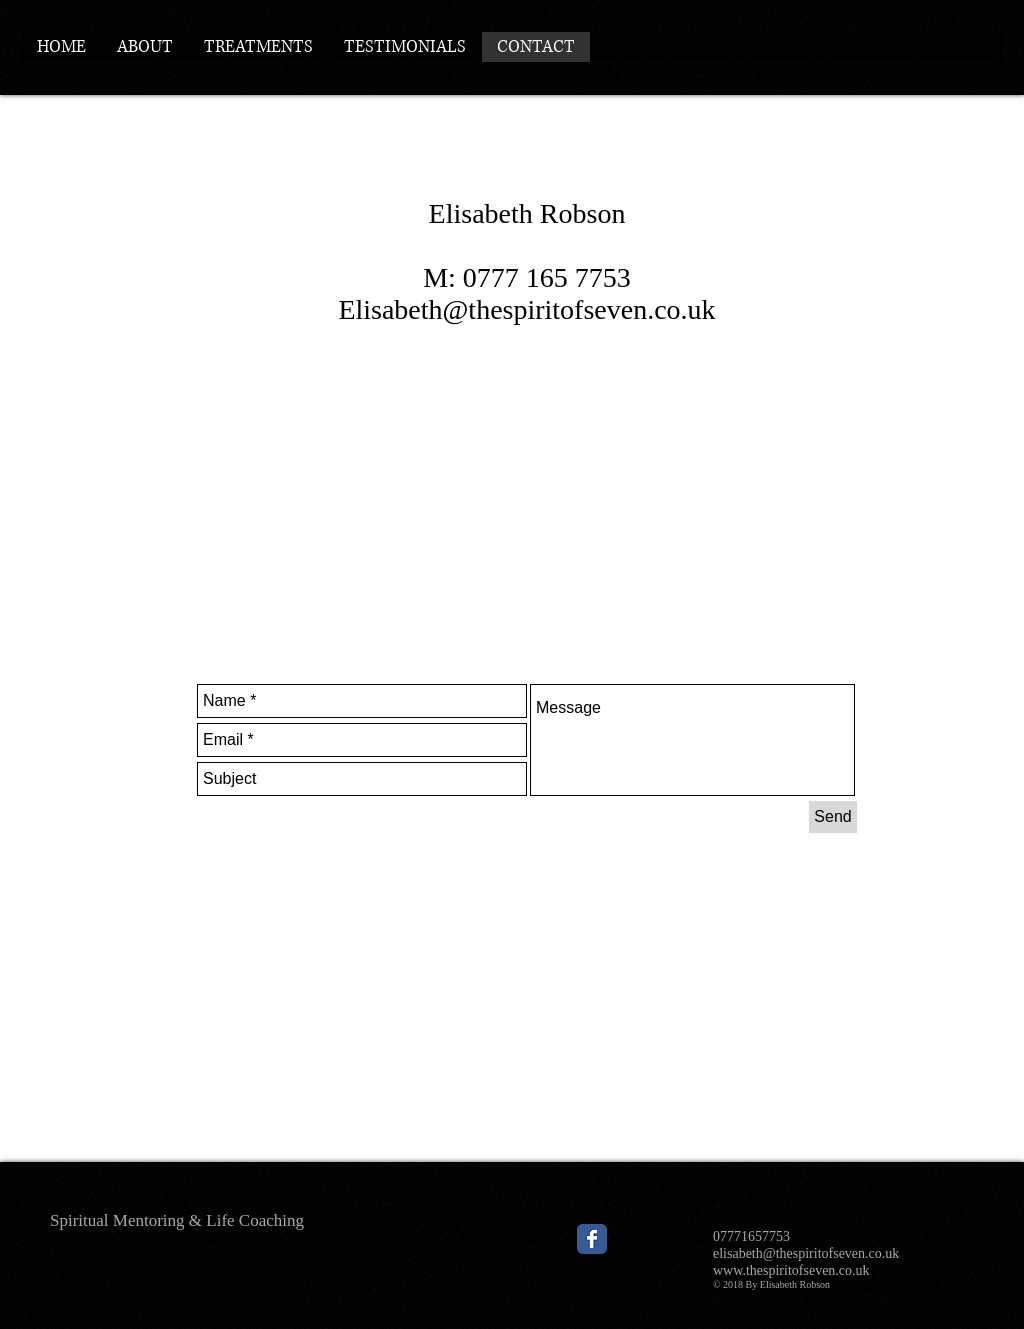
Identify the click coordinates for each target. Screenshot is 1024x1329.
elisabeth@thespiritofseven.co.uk (806, 1253)
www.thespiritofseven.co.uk (791, 1270)
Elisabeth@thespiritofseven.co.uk (526, 309)
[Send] (833, 817)
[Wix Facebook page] (592, 1239)
